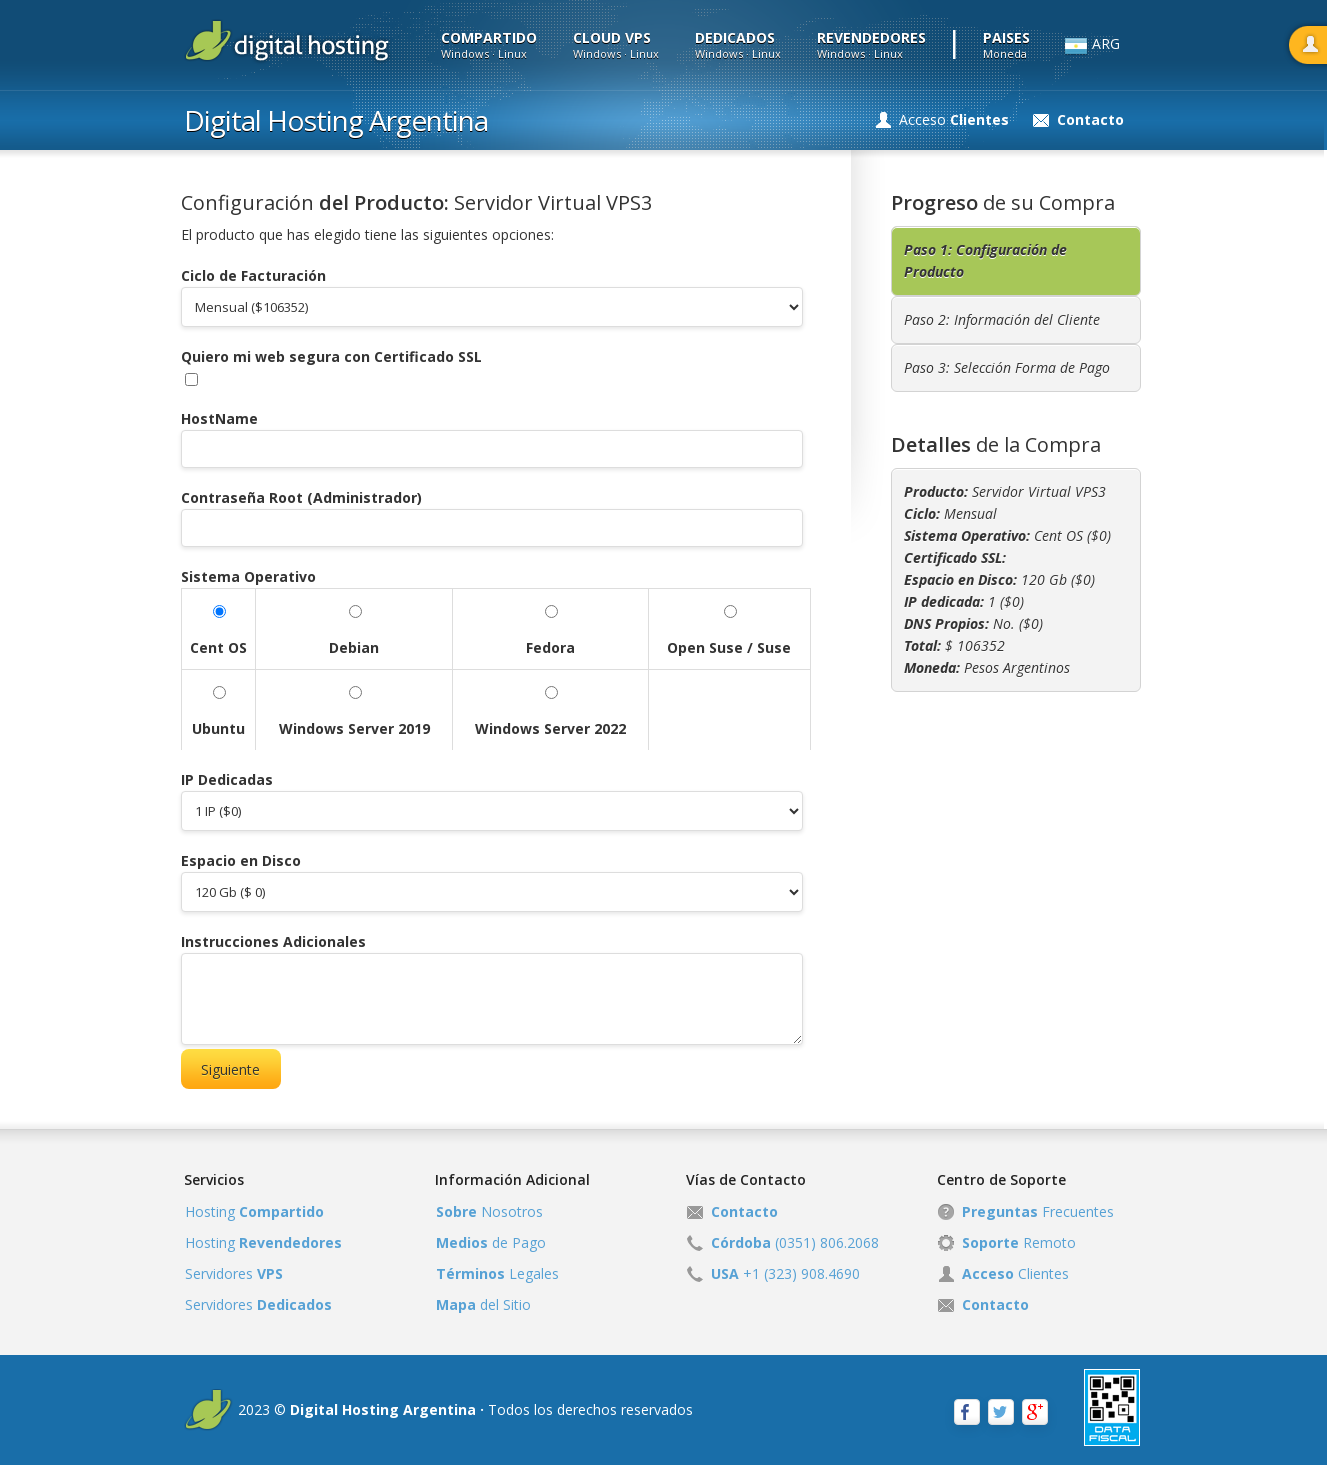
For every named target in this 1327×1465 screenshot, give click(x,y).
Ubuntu (218, 728)
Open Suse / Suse (729, 647)
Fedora (550, 647)
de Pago (491, 1242)
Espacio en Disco (241, 860)
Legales (497, 1273)
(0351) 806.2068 (795, 1242)
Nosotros (489, 1211)
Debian (354, 647)
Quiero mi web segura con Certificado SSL (331, 356)
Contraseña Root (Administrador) (301, 497)
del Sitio (483, 1304)
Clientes (1015, 1273)
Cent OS (218, 647)
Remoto (1019, 1242)
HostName (219, 418)
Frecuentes (1038, 1211)
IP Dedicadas (227, 779)
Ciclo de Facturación (253, 275)
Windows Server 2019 (354, 728)
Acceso (954, 119)
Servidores (234, 1273)
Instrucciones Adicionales (273, 941)
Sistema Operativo (248, 576)
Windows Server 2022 (550, 728)
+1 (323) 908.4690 (785, 1273)
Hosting (254, 1211)
